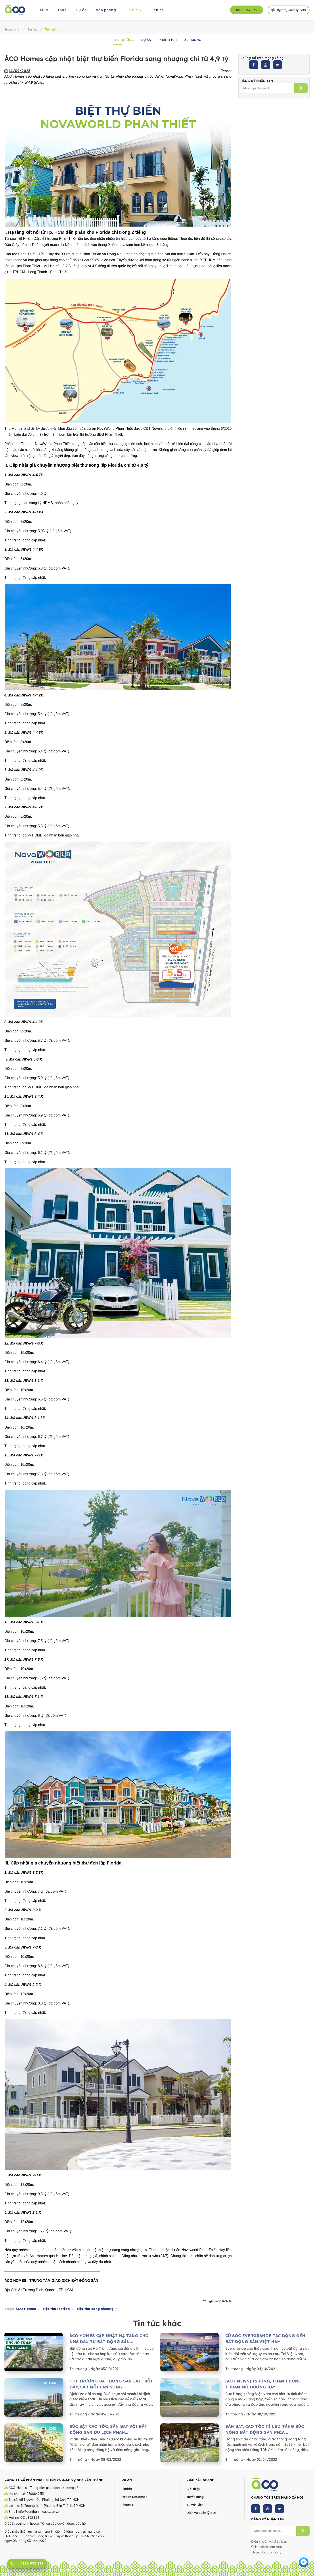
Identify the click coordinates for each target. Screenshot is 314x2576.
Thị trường (123, 40)
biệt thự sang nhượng (95, 2309)
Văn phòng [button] (106, 10)
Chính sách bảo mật (266, 2547)
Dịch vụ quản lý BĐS (201, 2513)
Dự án (146, 40)
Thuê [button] (62, 10)
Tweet (226, 71)
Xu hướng (192, 40)
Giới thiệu (193, 2489)
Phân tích (168, 40)
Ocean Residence (134, 2497)
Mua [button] (44, 10)
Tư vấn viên (194, 2505)
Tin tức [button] (133, 11)
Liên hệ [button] (157, 10)
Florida (126, 2489)
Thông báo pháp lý (266, 2552)
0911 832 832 (246, 10)
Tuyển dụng (195, 2497)
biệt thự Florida (56, 2309)
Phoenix (127, 2505)
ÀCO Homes (25, 2309)
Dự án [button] (81, 10)
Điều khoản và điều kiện (269, 2541)
